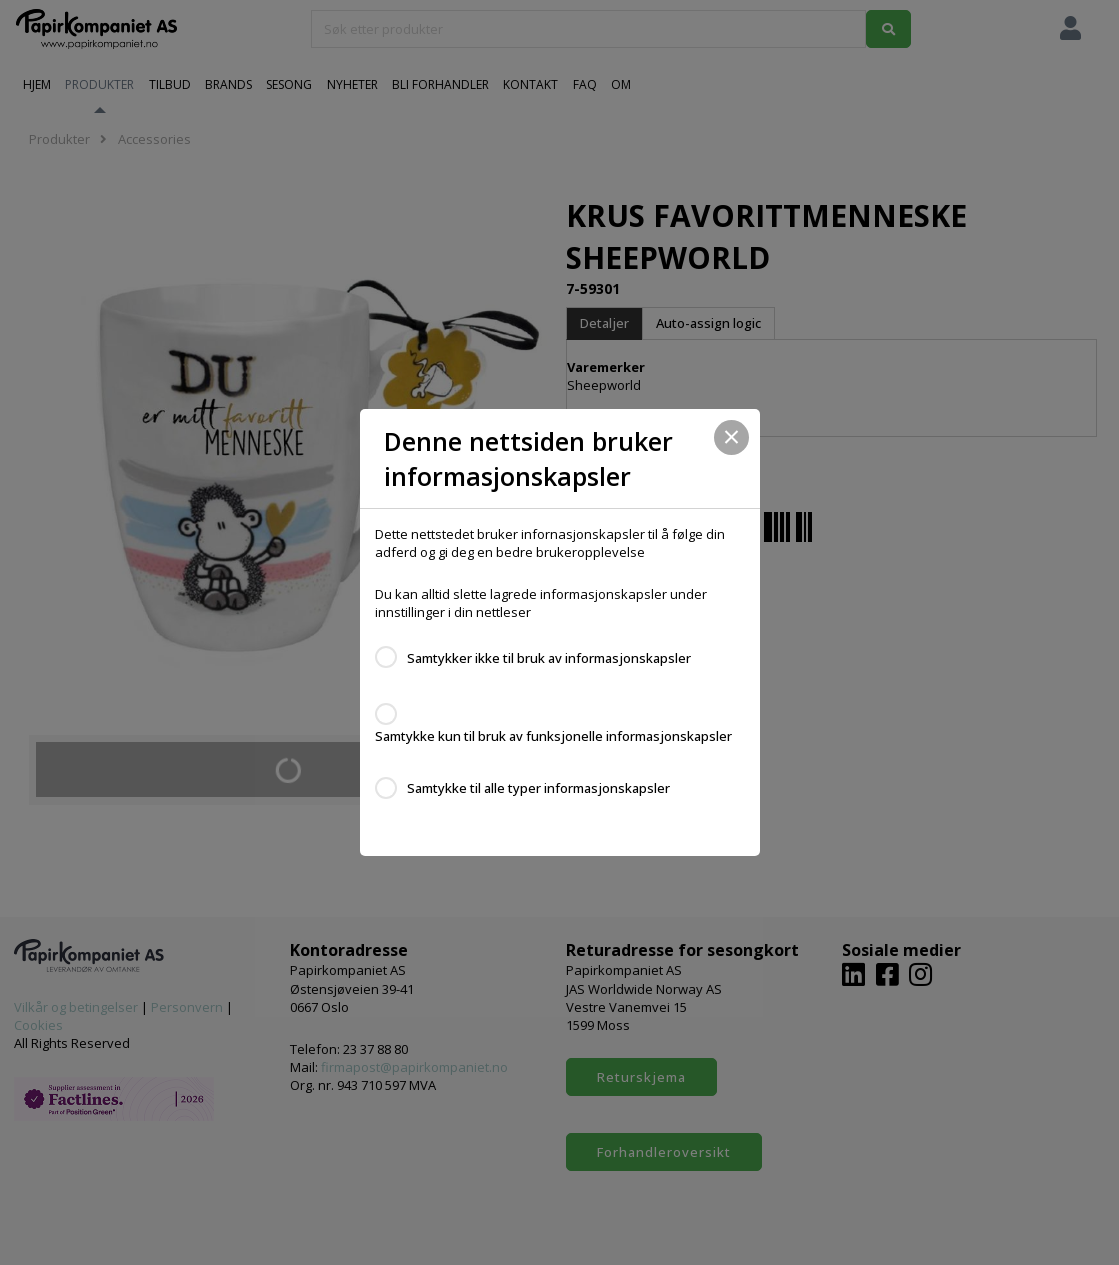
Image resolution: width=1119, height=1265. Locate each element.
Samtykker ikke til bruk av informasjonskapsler (549, 658)
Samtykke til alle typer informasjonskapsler (538, 788)
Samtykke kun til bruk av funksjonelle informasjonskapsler (553, 736)
